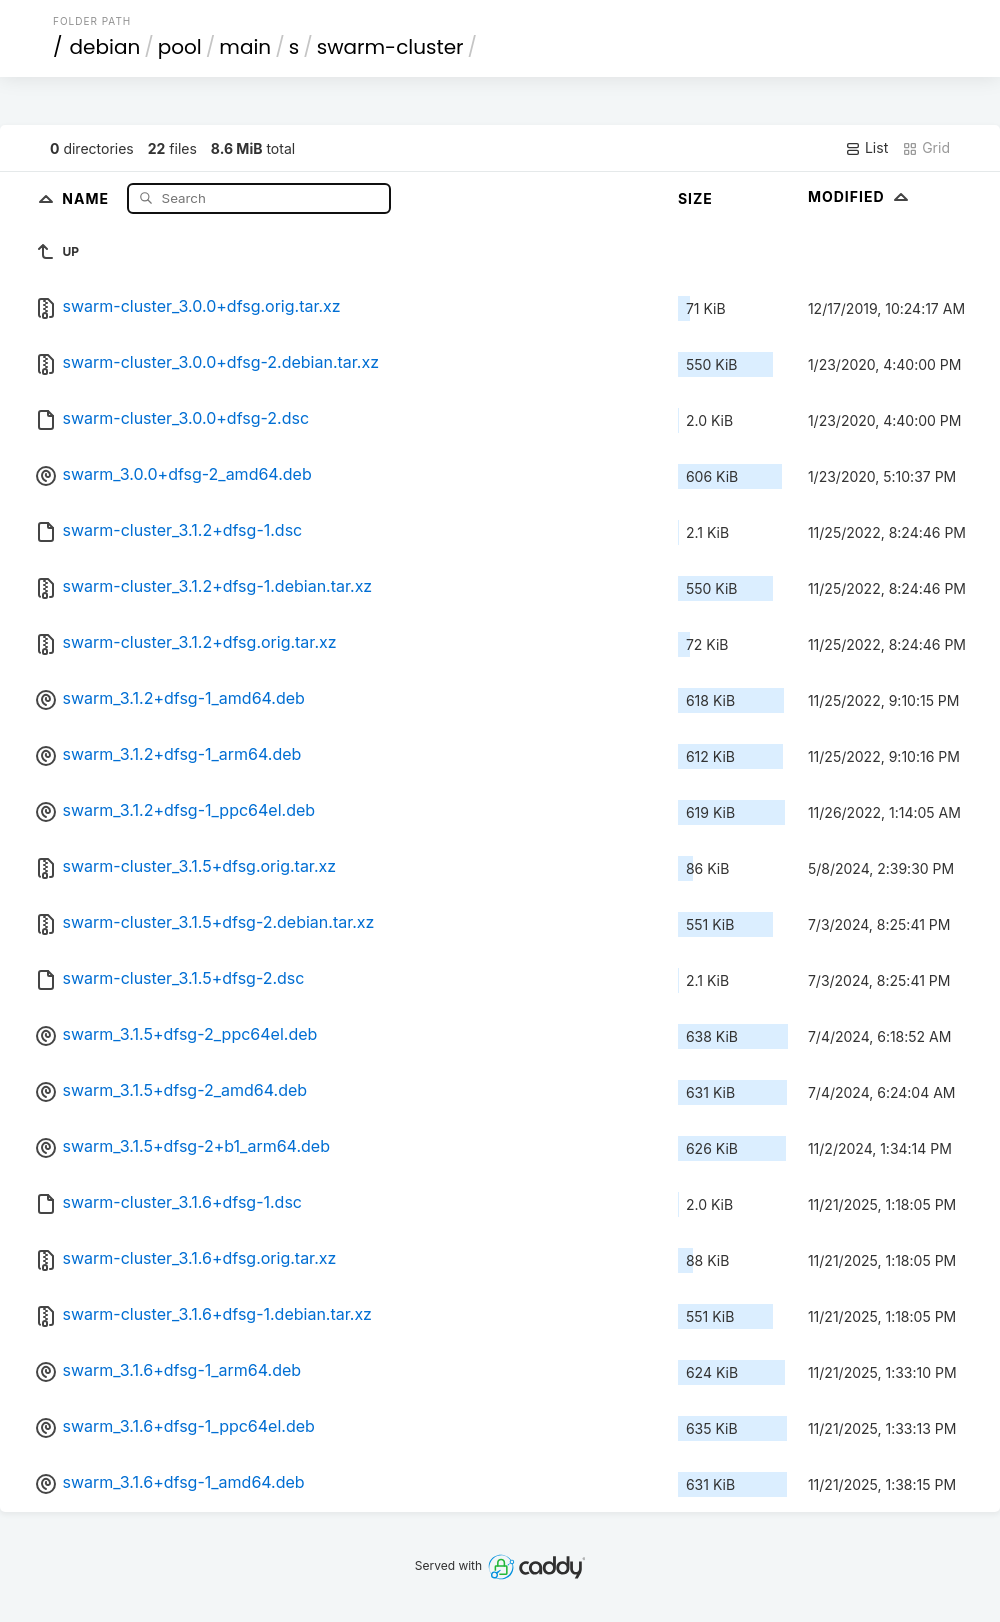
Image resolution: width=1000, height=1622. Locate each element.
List (866, 148)
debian (105, 47)
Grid (926, 148)
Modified (860, 196)
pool (180, 47)
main (245, 47)
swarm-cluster (390, 47)
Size (695, 198)
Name (87, 197)
